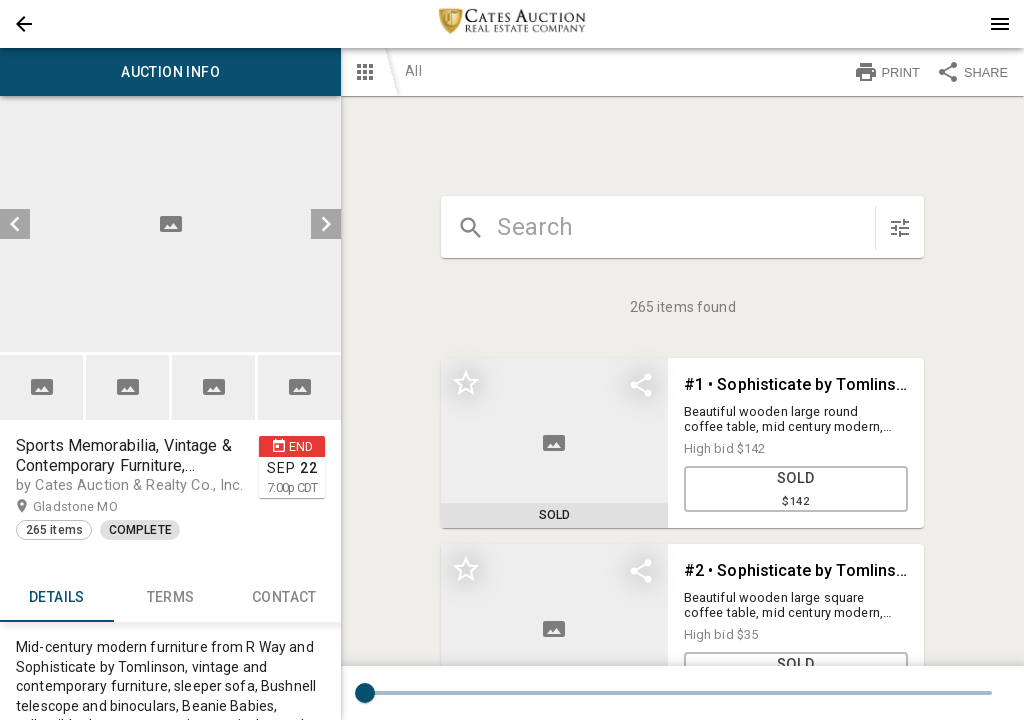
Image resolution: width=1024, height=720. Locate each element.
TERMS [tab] (171, 598)
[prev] (15, 224)
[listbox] (170, 224)
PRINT (887, 72)
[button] (24, 24)
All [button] (413, 71)
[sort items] (900, 228)
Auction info (170, 72)
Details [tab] (57, 598)
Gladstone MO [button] (94, 507)
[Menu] (1000, 24)
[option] (170, 224)
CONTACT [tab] (285, 598)
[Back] (24, 24)
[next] (326, 224)
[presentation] (512, 24)
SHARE (972, 72)
